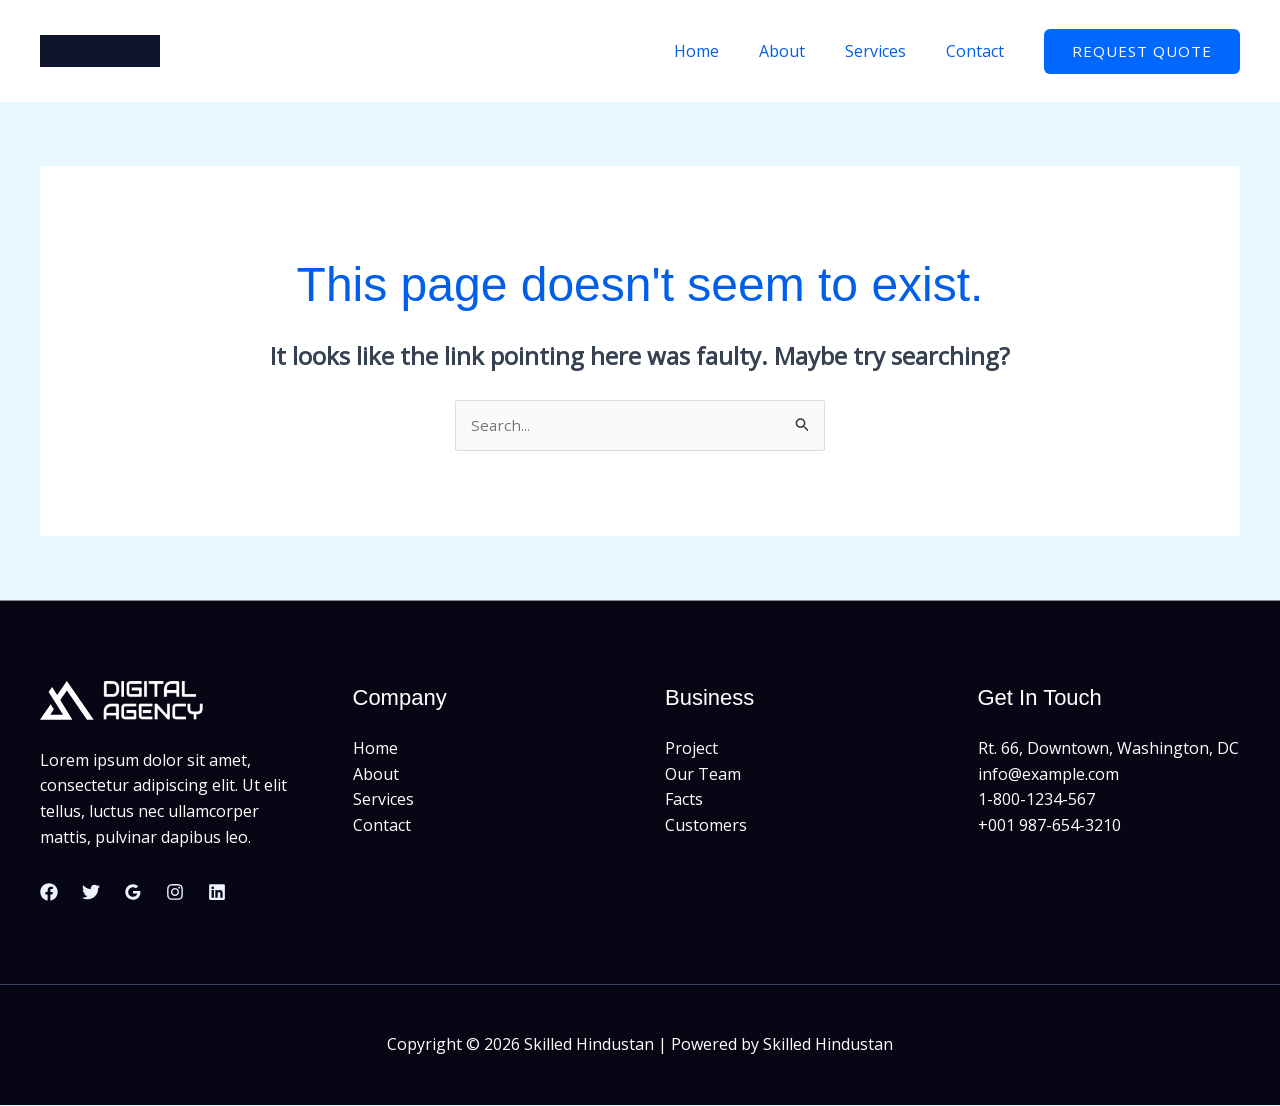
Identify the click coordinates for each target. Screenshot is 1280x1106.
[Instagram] (175, 893)
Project (691, 749)
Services (887, 51)
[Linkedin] (217, 893)
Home (724, 51)
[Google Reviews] (133, 893)
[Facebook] (49, 893)
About (802, 51)
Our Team (703, 775)
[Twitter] (91, 893)
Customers (706, 826)
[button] (1142, 51)
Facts (684, 800)
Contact (979, 51)
